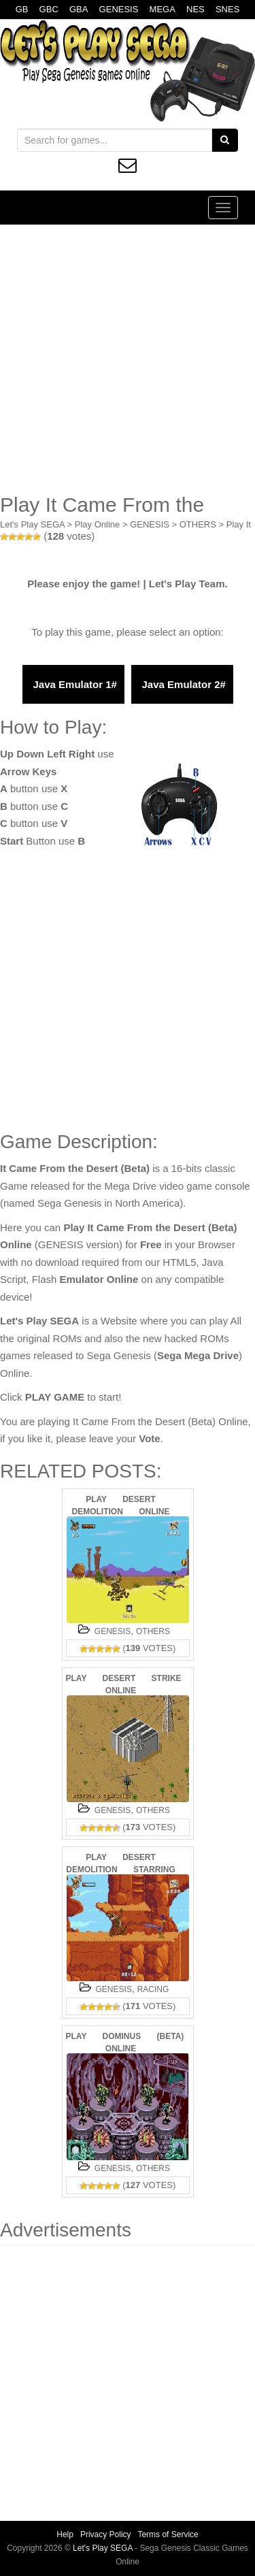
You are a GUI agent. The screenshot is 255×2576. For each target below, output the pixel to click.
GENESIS (119, 9)
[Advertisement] (127, 359)
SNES (227, 9)
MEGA (162, 9)
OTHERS (198, 524)
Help (64, 2534)
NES (195, 9)
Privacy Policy (105, 2534)
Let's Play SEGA (32, 524)
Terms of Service (167, 2534)
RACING (153, 1989)
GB (22, 9)
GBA (78, 9)
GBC (48, 9)
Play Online (97, 524)
